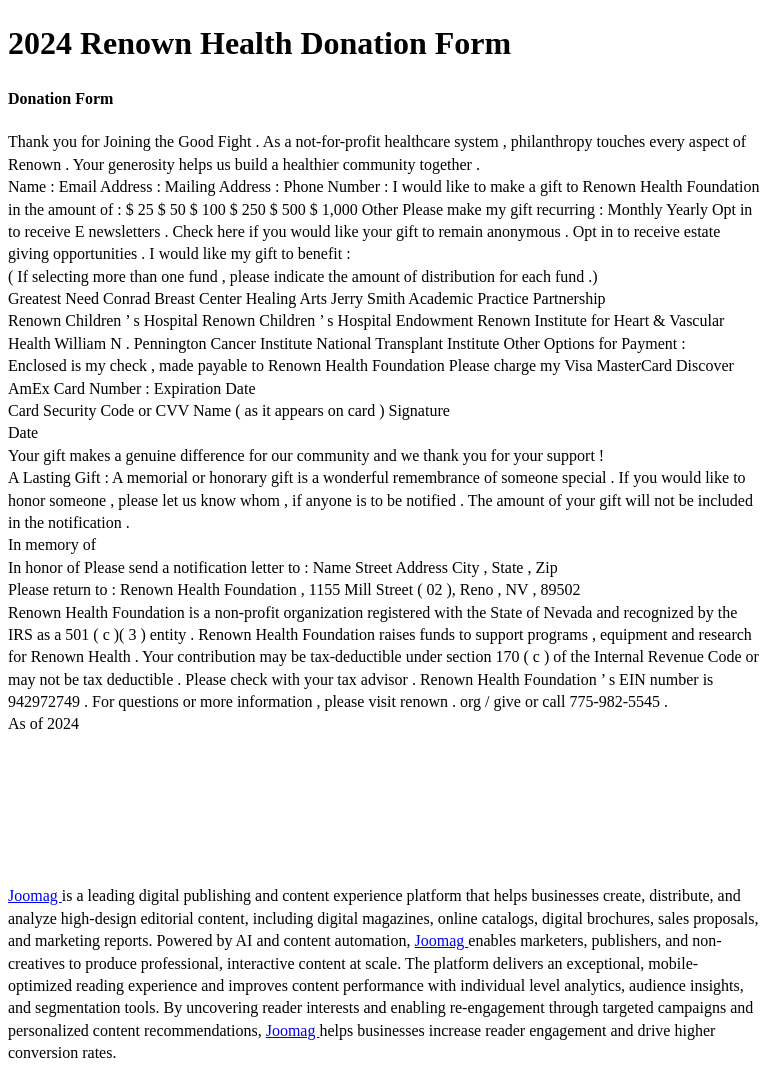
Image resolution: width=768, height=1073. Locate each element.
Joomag (35, 895)
